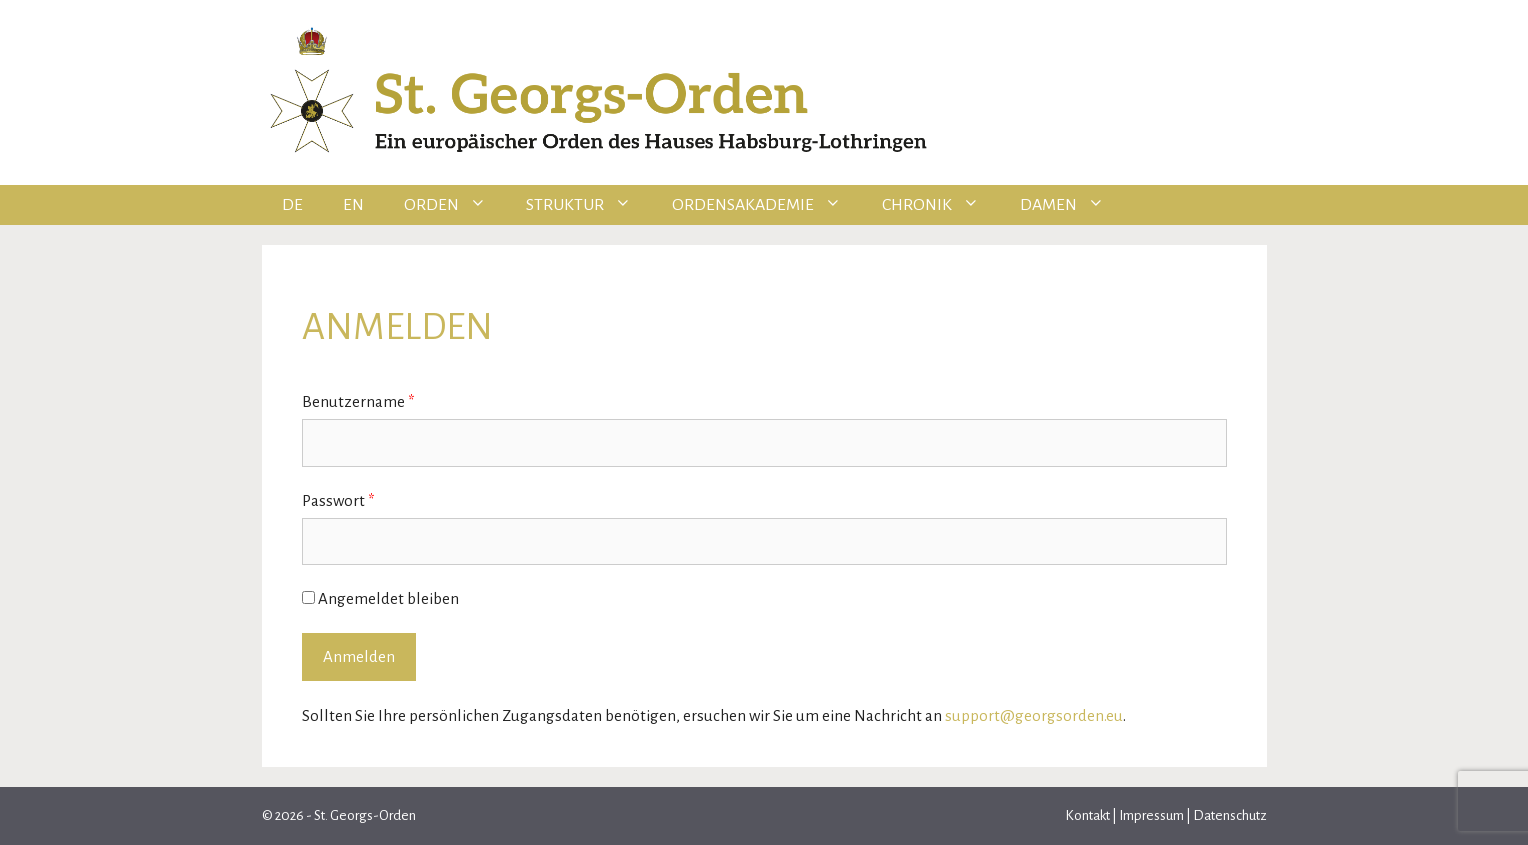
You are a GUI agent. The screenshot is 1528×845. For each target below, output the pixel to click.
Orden (455, 205)
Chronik (941, 205)
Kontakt (1088, 815)
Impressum (1151, 815)
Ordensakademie (767, 205)
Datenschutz (1229, 815)
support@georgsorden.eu (1034, 715)
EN (353, 205)
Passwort (338, 500)
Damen (1072, 205)
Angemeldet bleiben (380, 598)
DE (292, 205)
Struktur (589, 205)
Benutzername (358, 401)
